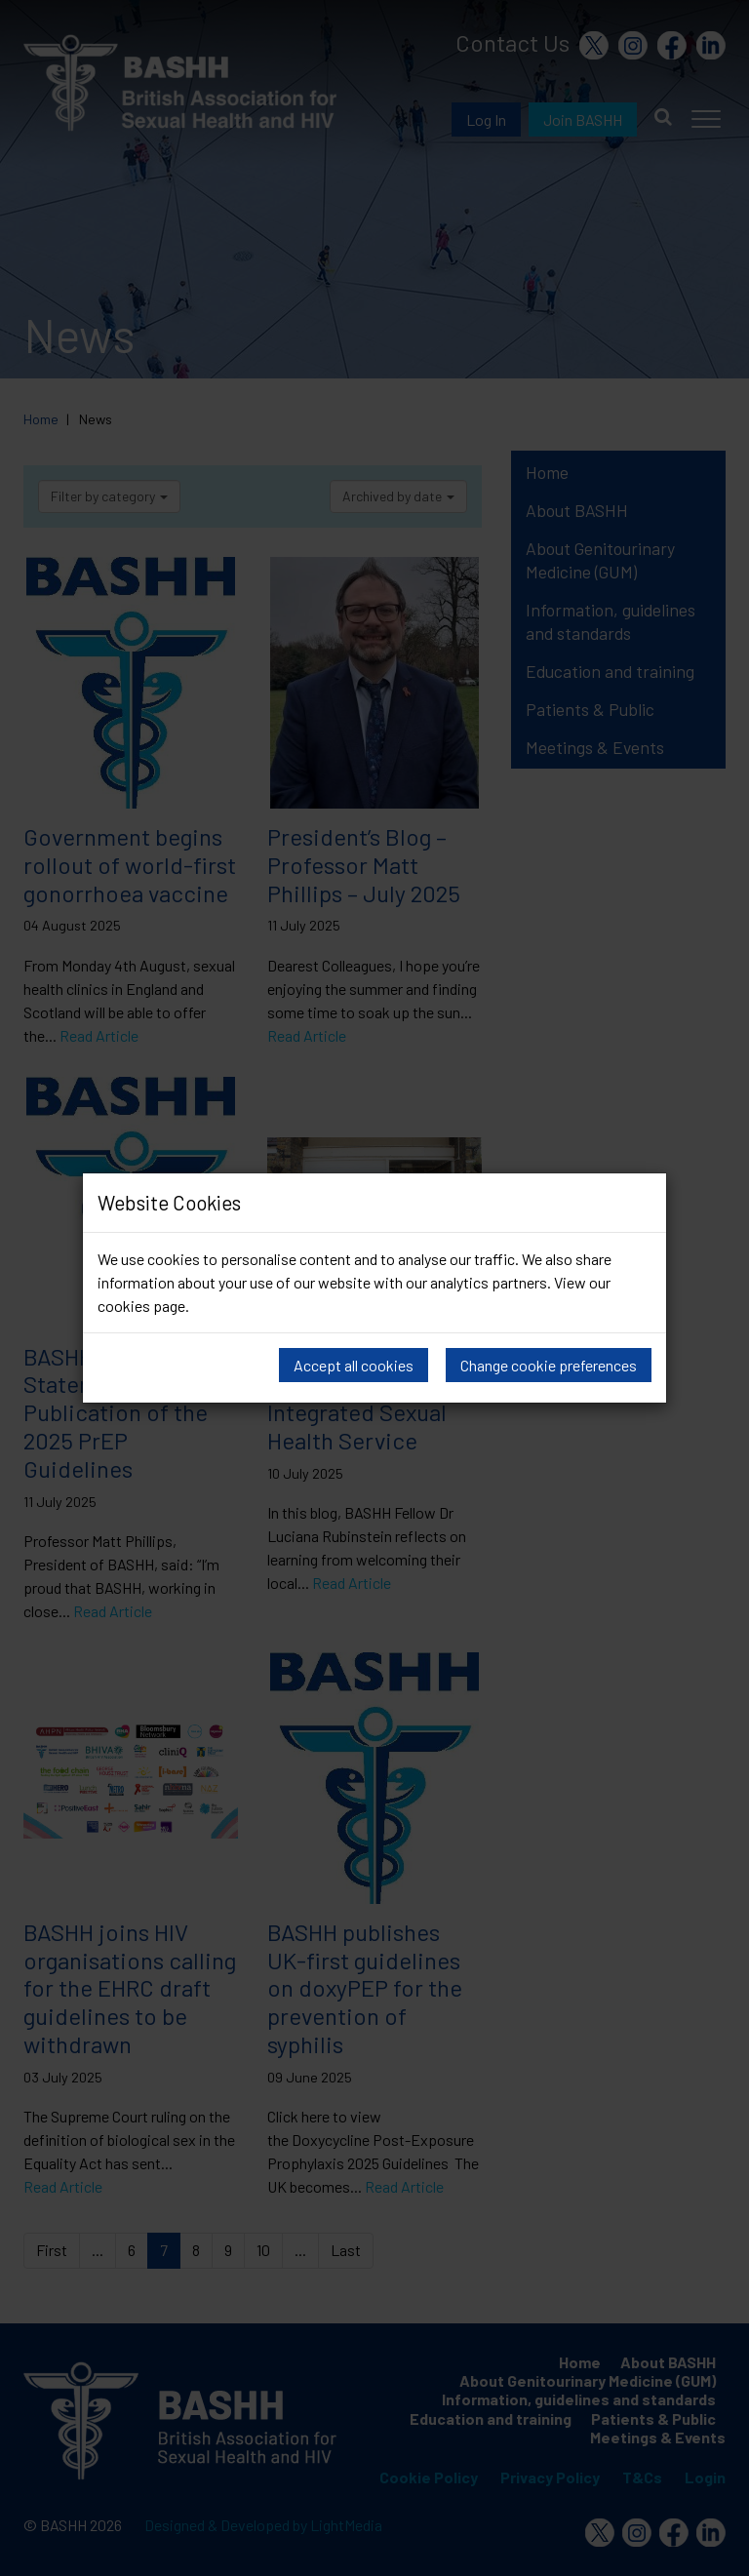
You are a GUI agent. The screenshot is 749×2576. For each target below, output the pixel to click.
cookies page (141, 1305)
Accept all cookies (354, 1365)
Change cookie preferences (548, 1365)
